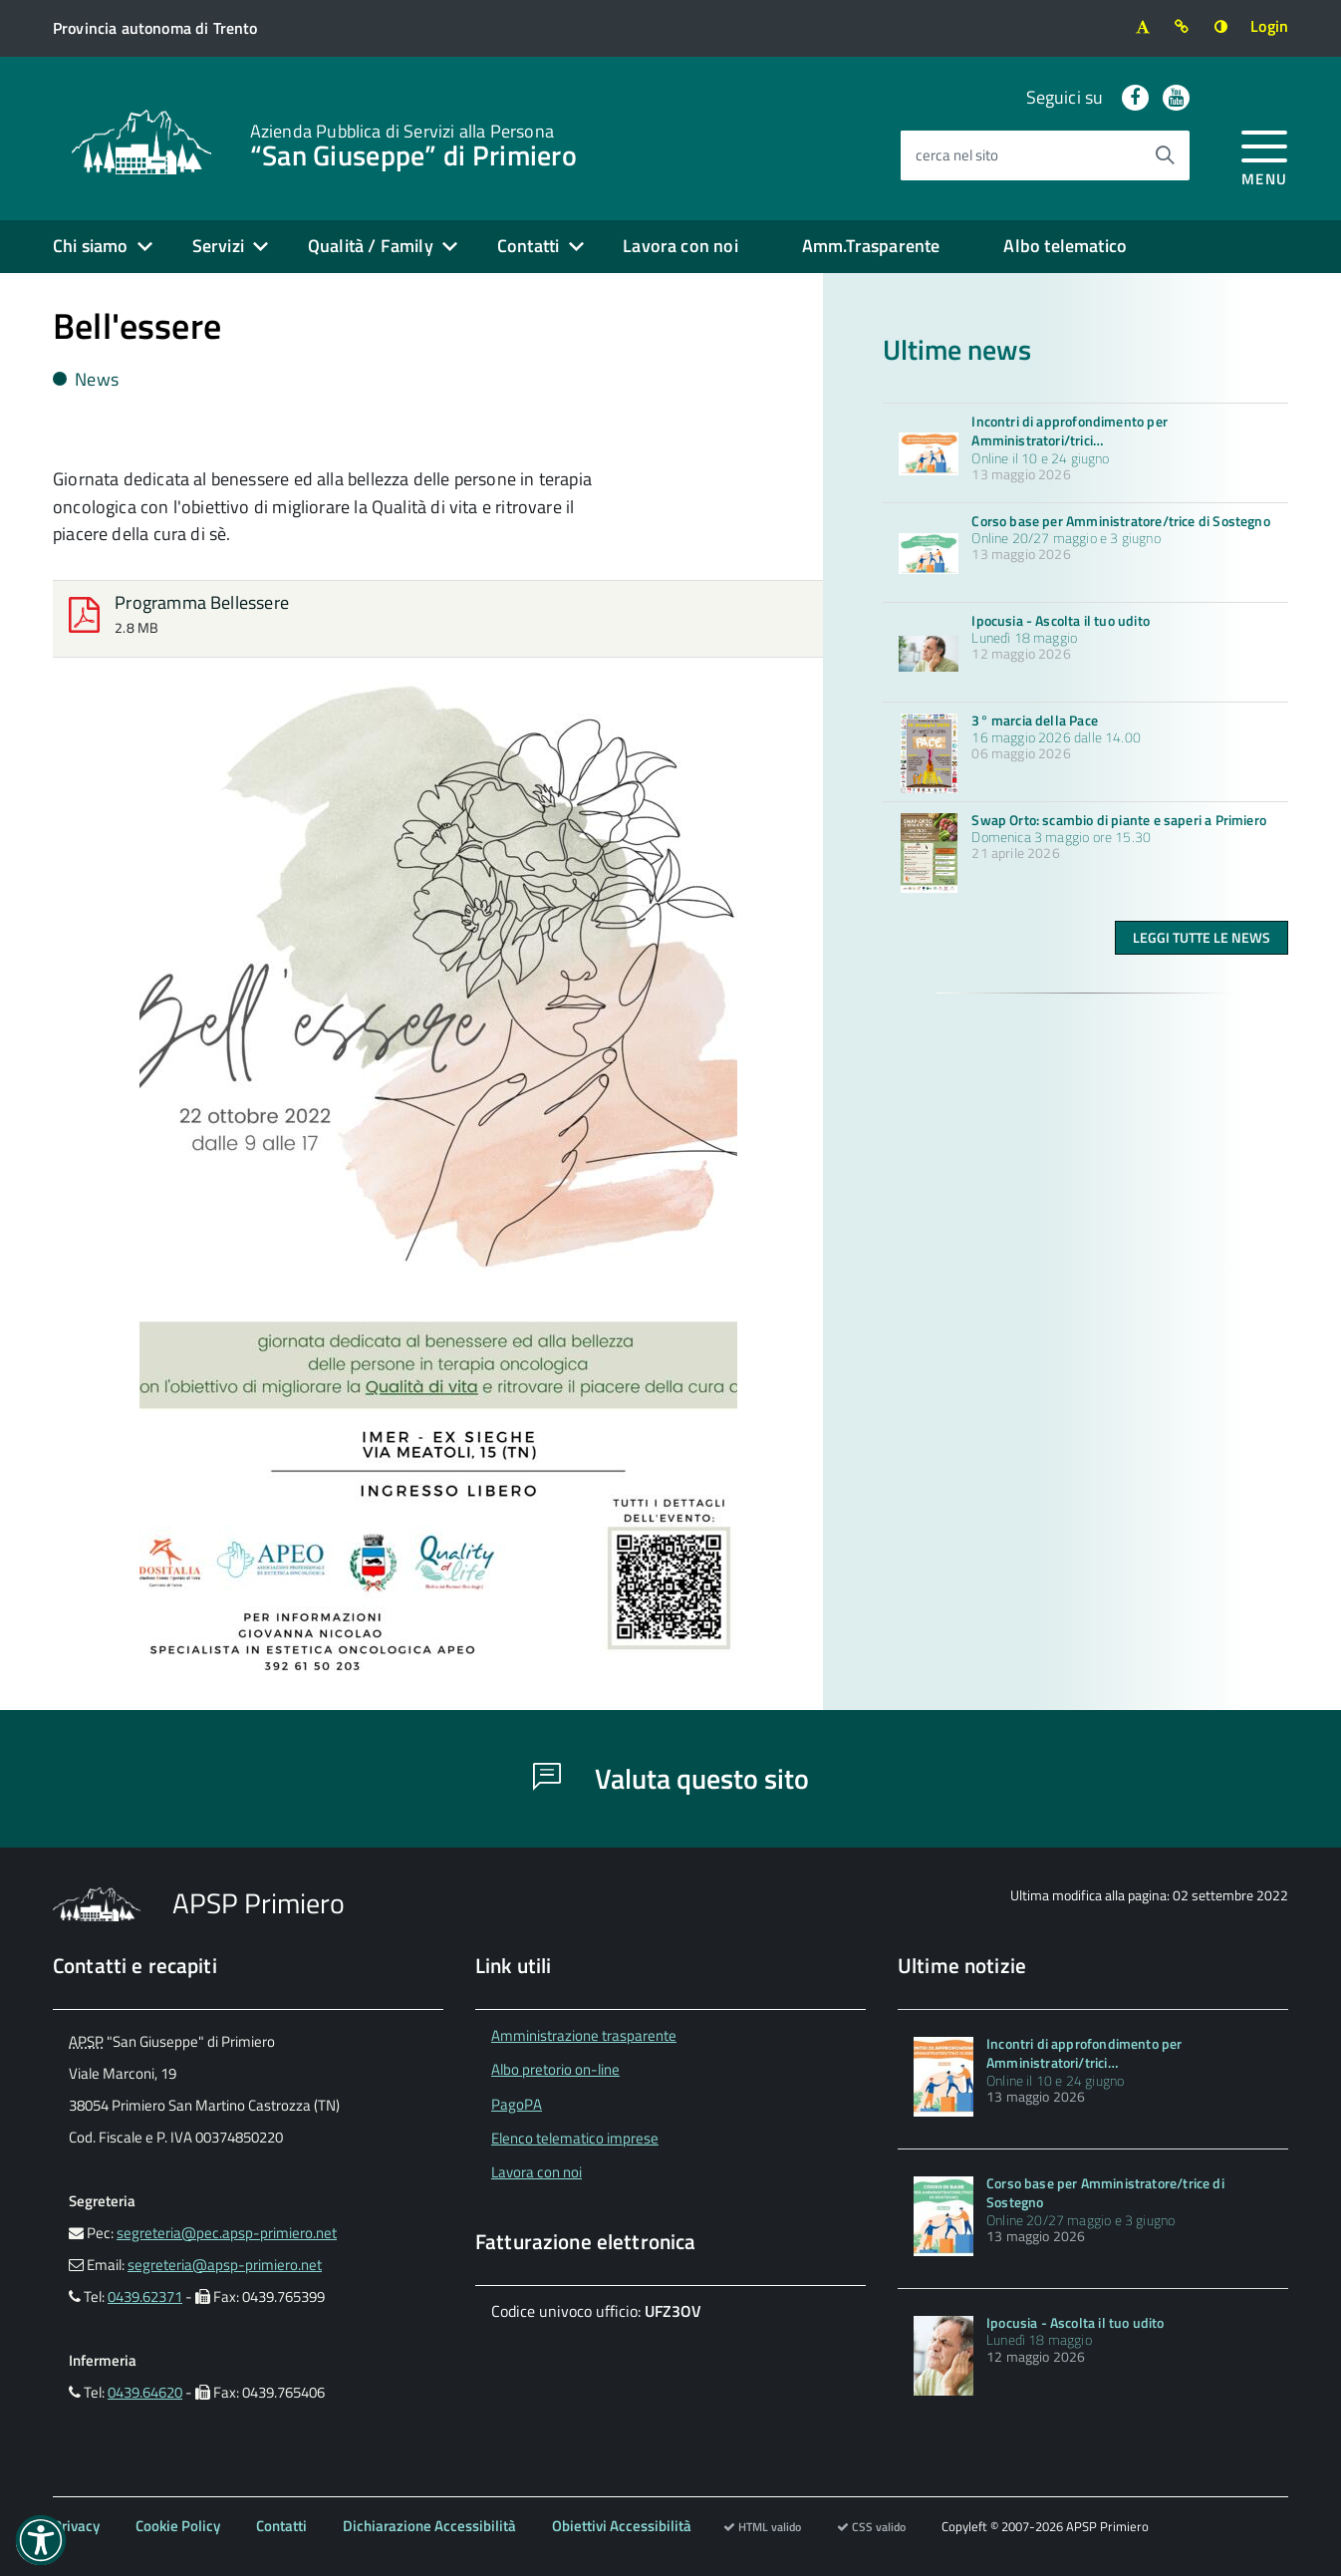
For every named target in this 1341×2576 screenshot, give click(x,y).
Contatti (528, 245)
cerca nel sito (957, 154)
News (86, 379)
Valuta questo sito (671, 1778)
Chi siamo (91, 245)
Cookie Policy (177, 2525)
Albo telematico (1065, 245)
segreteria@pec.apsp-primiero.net (227, 2232)
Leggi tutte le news (1201, 937)
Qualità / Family (370, 245)
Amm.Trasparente (871, 245)
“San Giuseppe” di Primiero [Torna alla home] (413, 143)
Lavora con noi (680, 245)
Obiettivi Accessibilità (621, 2525)
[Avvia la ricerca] (1165, 155)
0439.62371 (145, 2296)
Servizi (218, 245)
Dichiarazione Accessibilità (429, 2525)
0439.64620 (145, 2392)
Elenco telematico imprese (575, 2138)
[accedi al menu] (1264, 155)
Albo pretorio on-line (555, 2069)
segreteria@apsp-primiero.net (225, 2264)
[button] (41, 2540)
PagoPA (516, 2104)
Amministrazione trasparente (583, 2035)
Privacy (76, 2525)
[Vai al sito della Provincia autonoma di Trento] (155, 28)
